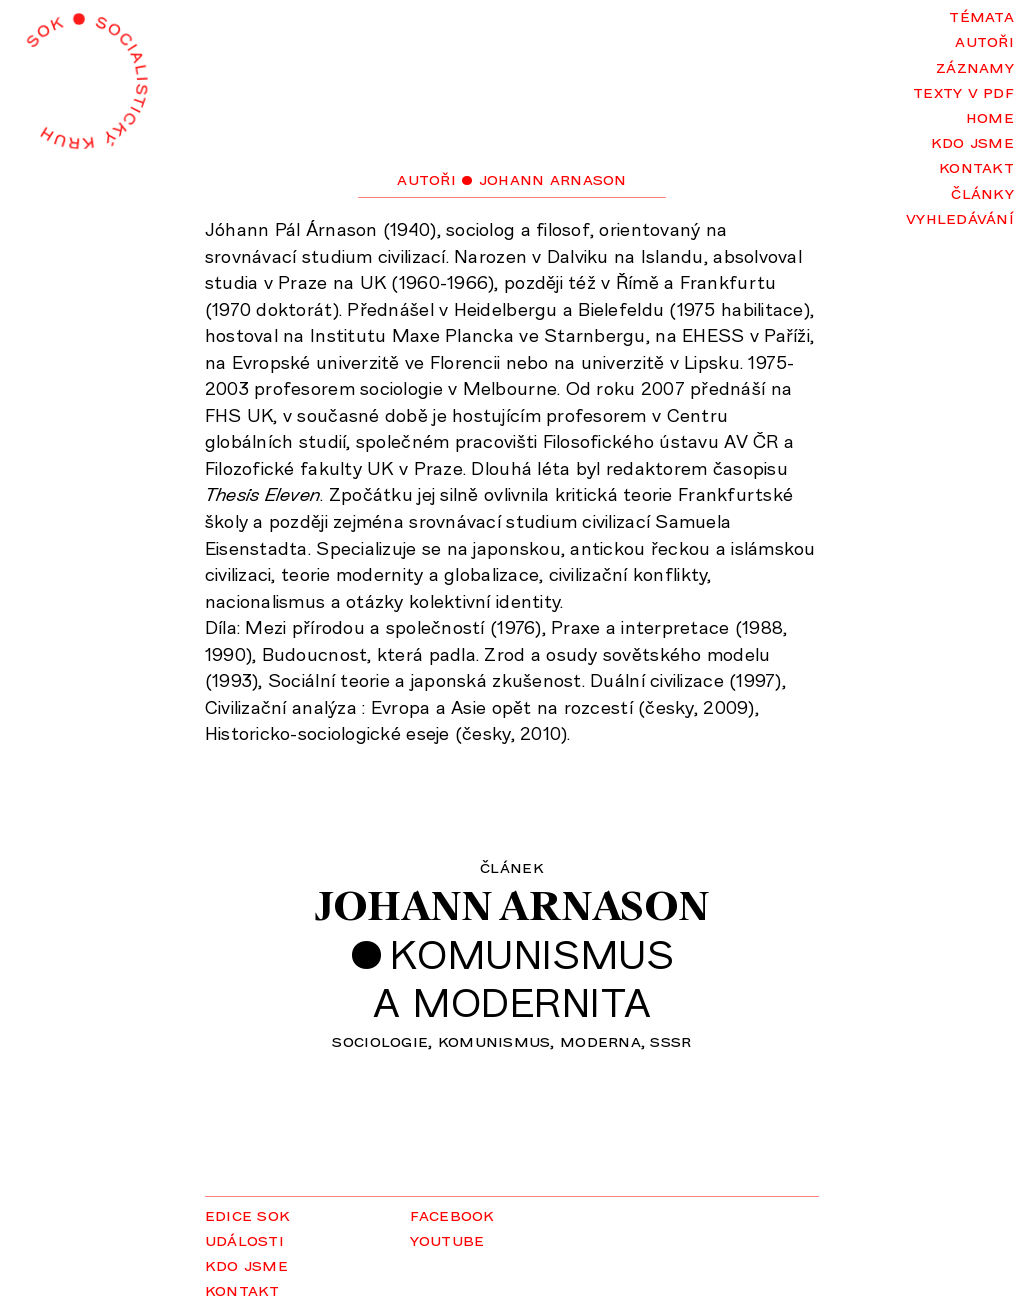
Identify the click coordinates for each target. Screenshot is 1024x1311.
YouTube (447, 1239)
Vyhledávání (960, 217)
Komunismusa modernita (524, 977)
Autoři (984, 40)
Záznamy (975, 66)
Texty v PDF (963, 91)
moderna (600, 1040)
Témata (981, 15)
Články (982, 192)
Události (244, 1239)
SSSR (670, 1040)
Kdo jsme (972, 141)
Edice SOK (247, 1214)
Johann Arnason (512, 905)
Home (990, 116)
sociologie (380, 1040)
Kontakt (976, 166)
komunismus (494, 1040)
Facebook (452, 1214)
